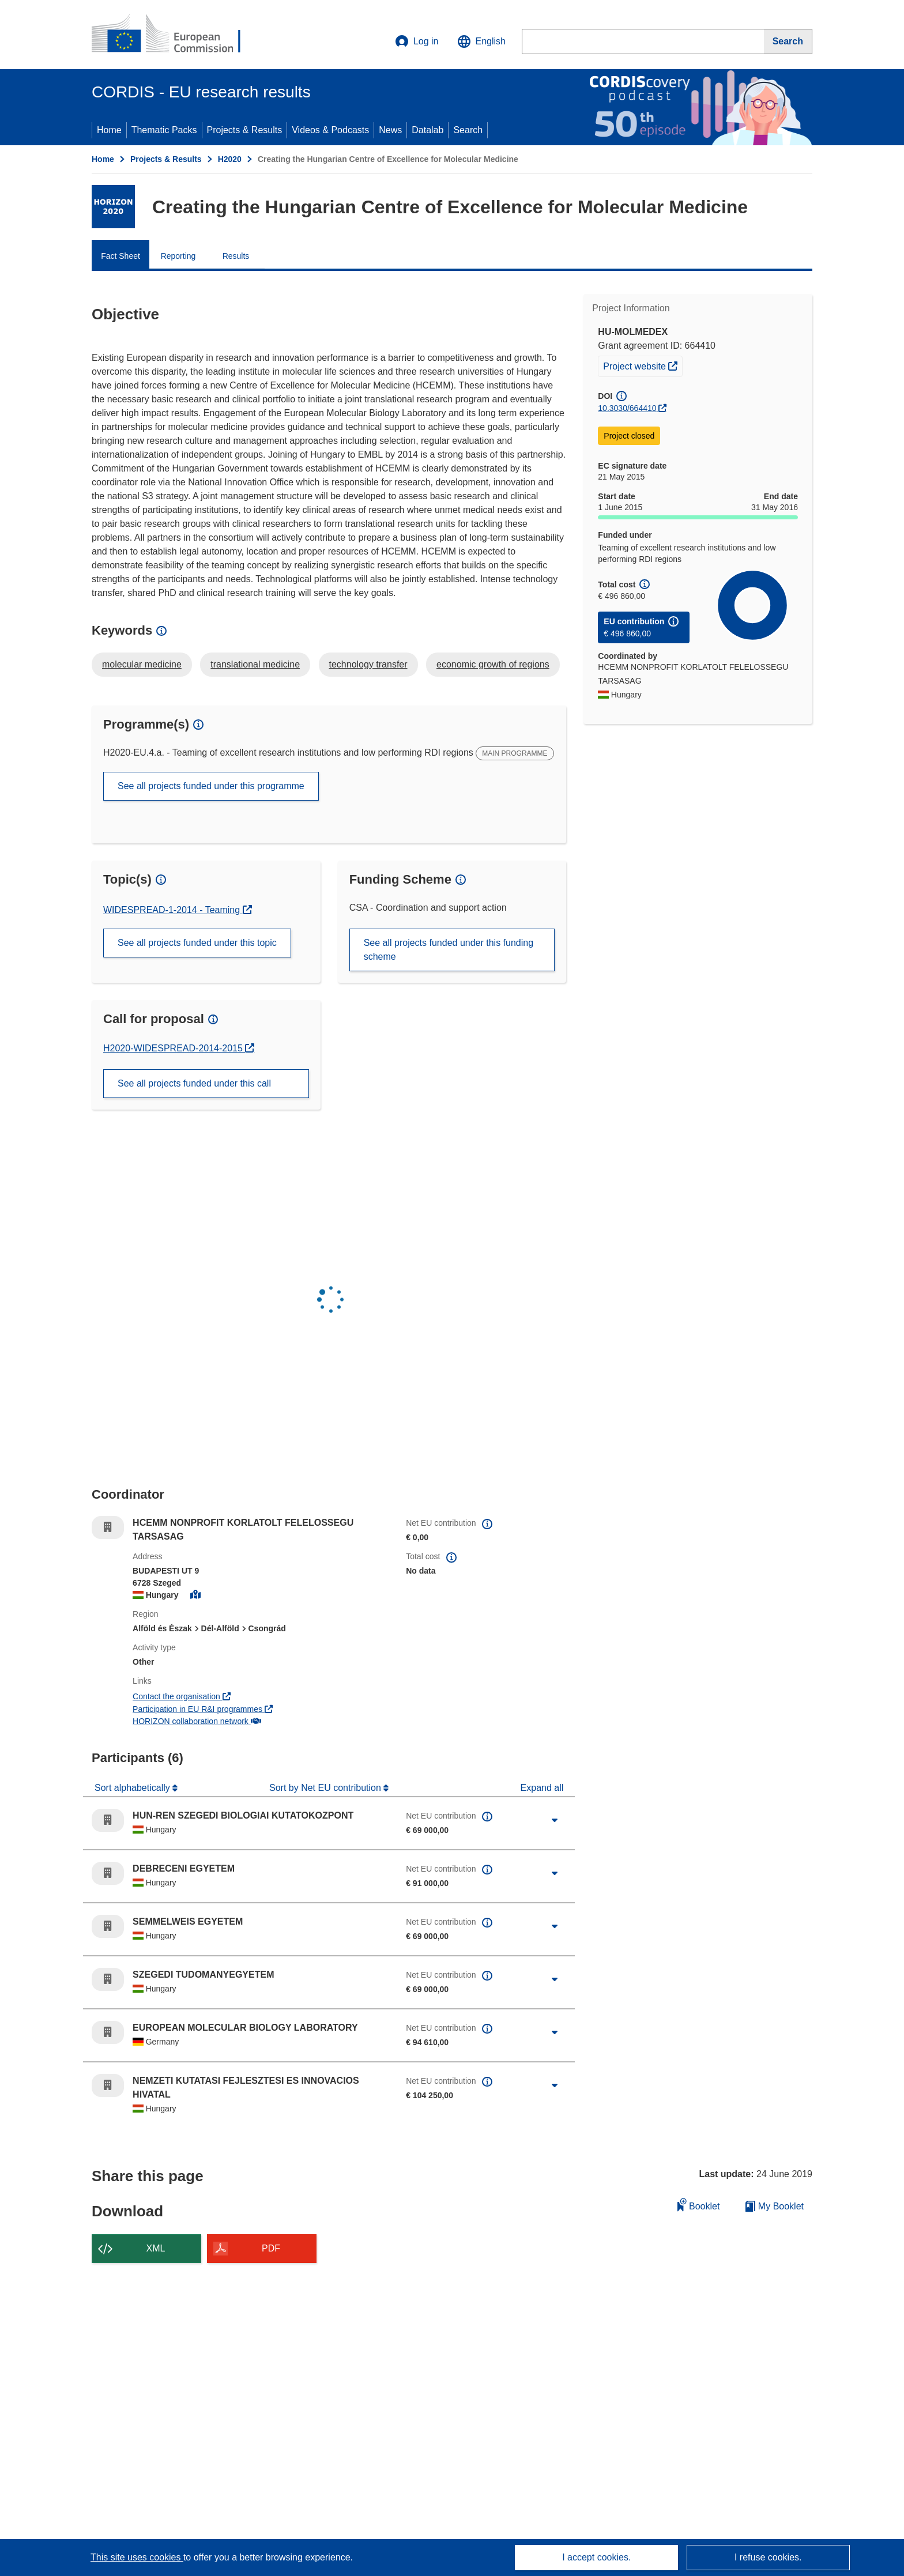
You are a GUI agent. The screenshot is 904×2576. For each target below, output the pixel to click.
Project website (642, 365)
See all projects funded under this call (194, 1083)
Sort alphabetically (133, 1788)
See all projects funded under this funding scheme (448, 949)
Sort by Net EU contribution (326, 1788)
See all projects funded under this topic (197, 943)
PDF (271, 2248)
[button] (481, 41)
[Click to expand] (554, 1820)
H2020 (230, 159)
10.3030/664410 (627, 408)
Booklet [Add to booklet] (698, 2204)
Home (109, 130)
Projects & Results (244, 130)
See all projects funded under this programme (211, 786)
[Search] (788, 41)
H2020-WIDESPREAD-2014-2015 (174, 1048)
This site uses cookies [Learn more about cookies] (137, 2557)
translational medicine (255, 664)
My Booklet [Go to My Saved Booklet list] (774, 2206)
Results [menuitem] (236, 256)
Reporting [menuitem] (178, 256)
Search (468, 130)
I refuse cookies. (768, 2557)
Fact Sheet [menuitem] (120, 256)
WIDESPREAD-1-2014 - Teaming (173, 910)
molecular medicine (142, 664)
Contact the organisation (182, 1696)
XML (155, 2248)
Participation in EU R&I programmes (203, 1709)
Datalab (427, 130)
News (390, 130)
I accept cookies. (596, 2557)
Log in (417, 41)
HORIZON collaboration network (197, 1721)
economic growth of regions (492, 664)
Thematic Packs (164, 130)
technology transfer (368, 664)
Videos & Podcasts (330, 130)
